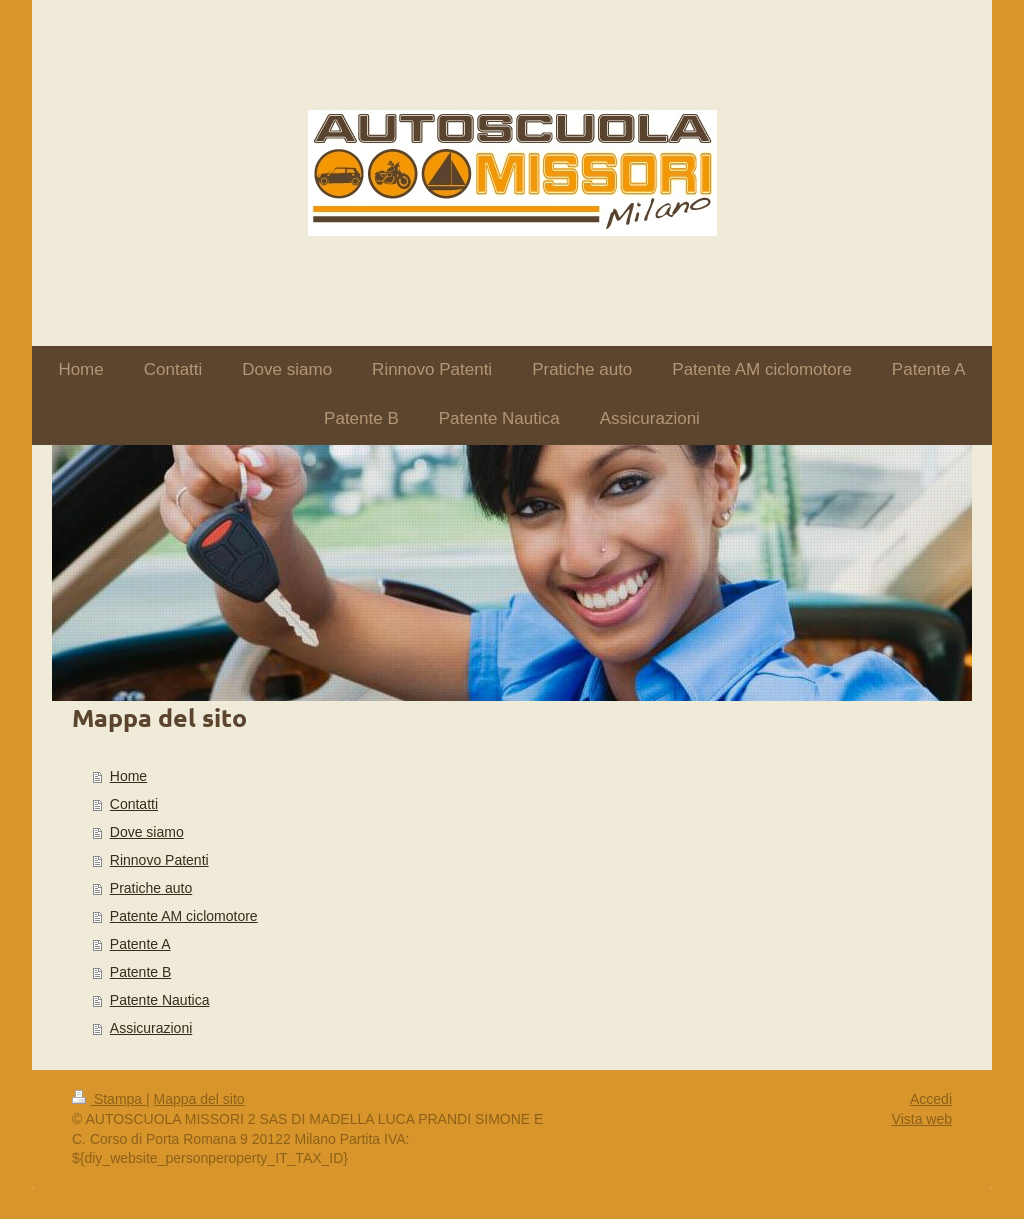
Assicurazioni (151, 1028)
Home (128, 776)
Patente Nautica (160, 1000)
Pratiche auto (151, 888)
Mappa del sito (199, 1099)
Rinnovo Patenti (159, 860)
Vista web (922, 1119)
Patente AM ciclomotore (184, 916)
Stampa (109, 1099)
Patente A (140, 944)
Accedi (931, 1099)
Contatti (134, 804)
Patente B (141, 972)
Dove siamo (147, 832)
